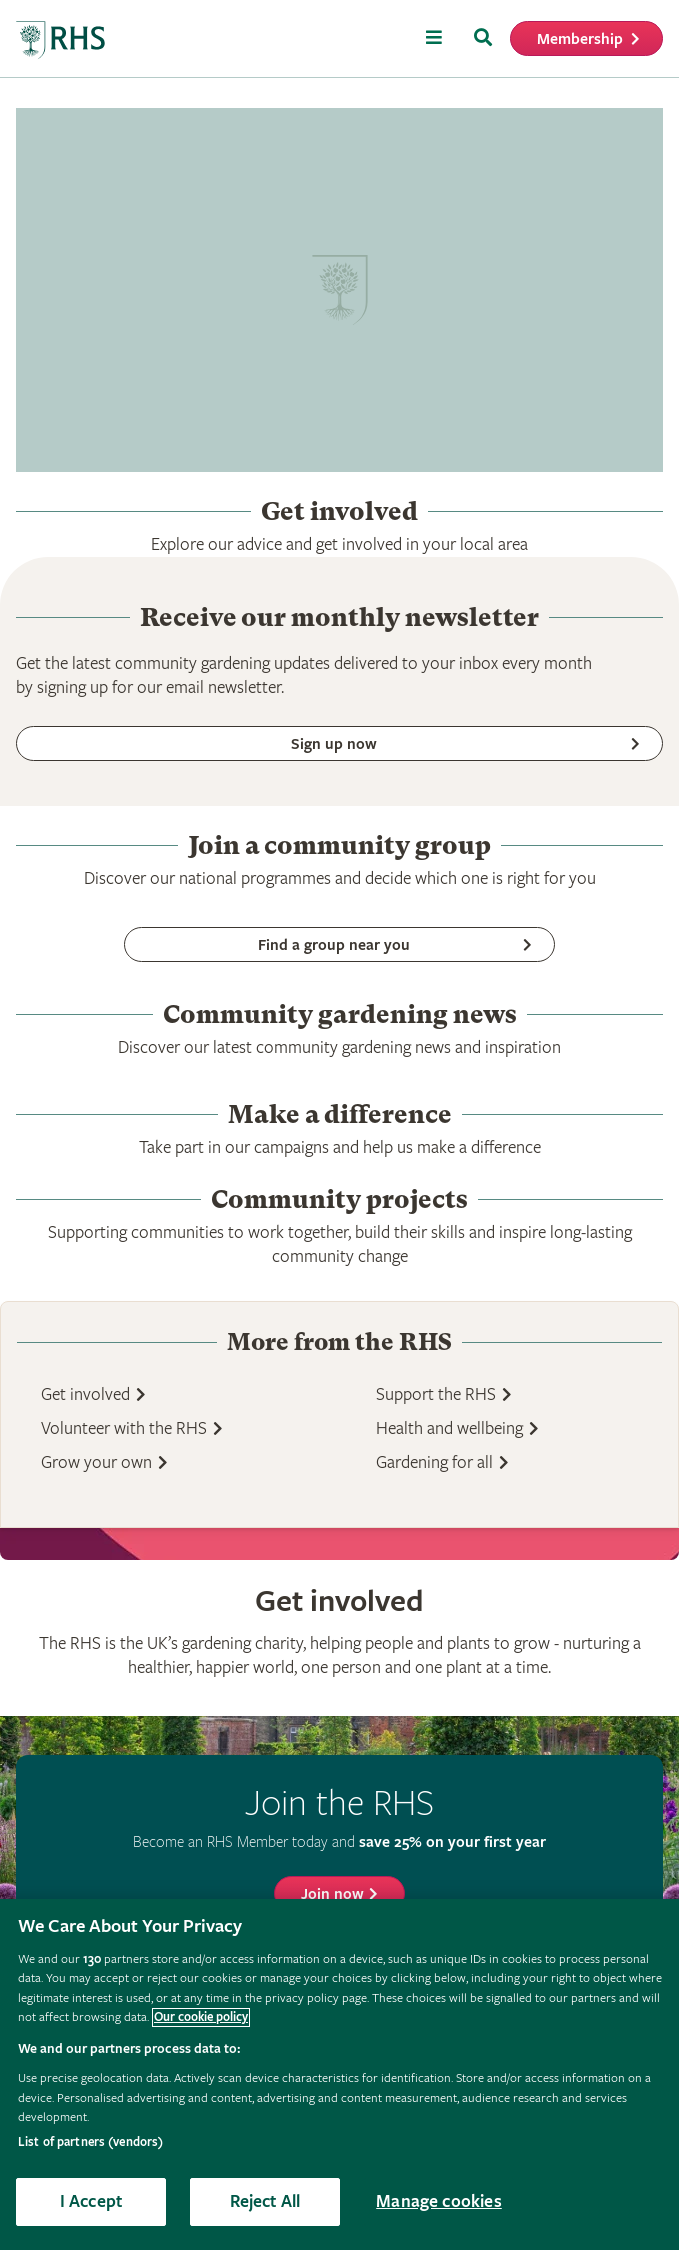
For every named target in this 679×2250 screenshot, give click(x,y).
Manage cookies (439, 2201)
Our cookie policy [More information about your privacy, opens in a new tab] (201, 2017)
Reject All (265, 2201)
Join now (332, 1894)
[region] (339, 2074)
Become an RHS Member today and (339, 1842)
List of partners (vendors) (90, 2142)
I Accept (91, 2201)
